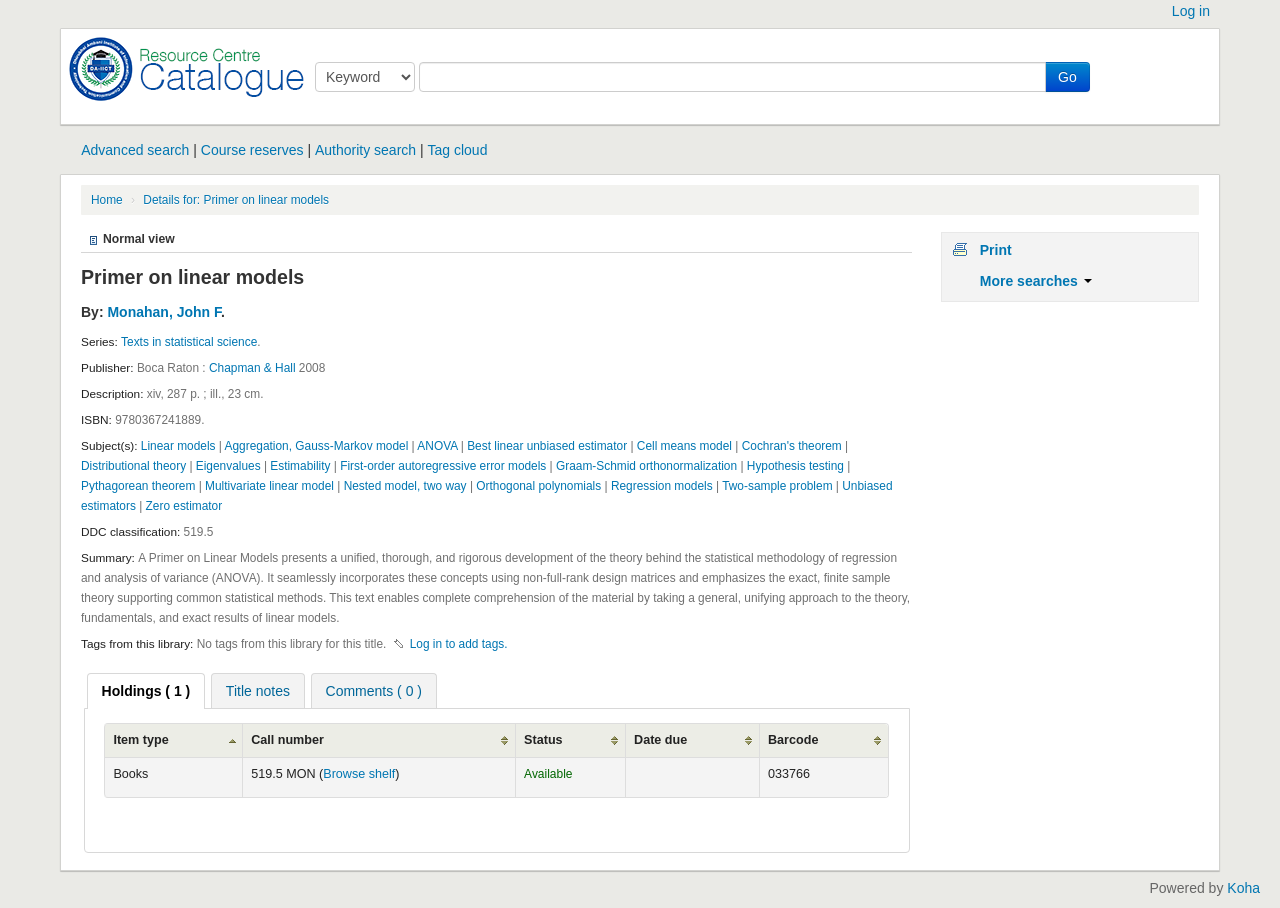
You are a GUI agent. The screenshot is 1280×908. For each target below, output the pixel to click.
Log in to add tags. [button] (459, 644)
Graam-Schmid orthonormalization (646, 466)
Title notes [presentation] (258, 691)
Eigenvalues (228, 466)
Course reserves (252, 150)
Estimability (300, 466)
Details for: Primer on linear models (236, 200)
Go (1067, 77)
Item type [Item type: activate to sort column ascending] (140, 740)
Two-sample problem (777, 486)
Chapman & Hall (252, 368)
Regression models (662, 486)
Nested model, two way (405, 486)
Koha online (181, 69)
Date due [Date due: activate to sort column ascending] (660, 740)
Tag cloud (458, 150)
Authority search (365, 150)
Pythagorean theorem (138, 486)
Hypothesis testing (795, 466)
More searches (1036, 281)
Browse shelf (359, 774)
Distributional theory (133, 466)
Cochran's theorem (792, 446)
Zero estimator (184, 506)
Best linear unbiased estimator (547, 446)
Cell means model (684, 446)
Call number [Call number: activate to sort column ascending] (287, 740)
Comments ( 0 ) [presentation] (374, 691)
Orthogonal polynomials (538, 486)
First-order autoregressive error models (443, 466)
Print (996, 250)
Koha (1243, 888)
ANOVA (437, 446)
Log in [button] (1191, 11)
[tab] (146, 691)
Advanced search (135, 150)
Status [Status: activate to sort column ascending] (543, 740)
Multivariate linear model (269, 486)
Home (107, 200)
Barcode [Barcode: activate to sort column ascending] (793, 740)
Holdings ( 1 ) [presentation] (146, 691)
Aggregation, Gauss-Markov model (317, 446)
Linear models (178, 446)
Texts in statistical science (189, 342)
